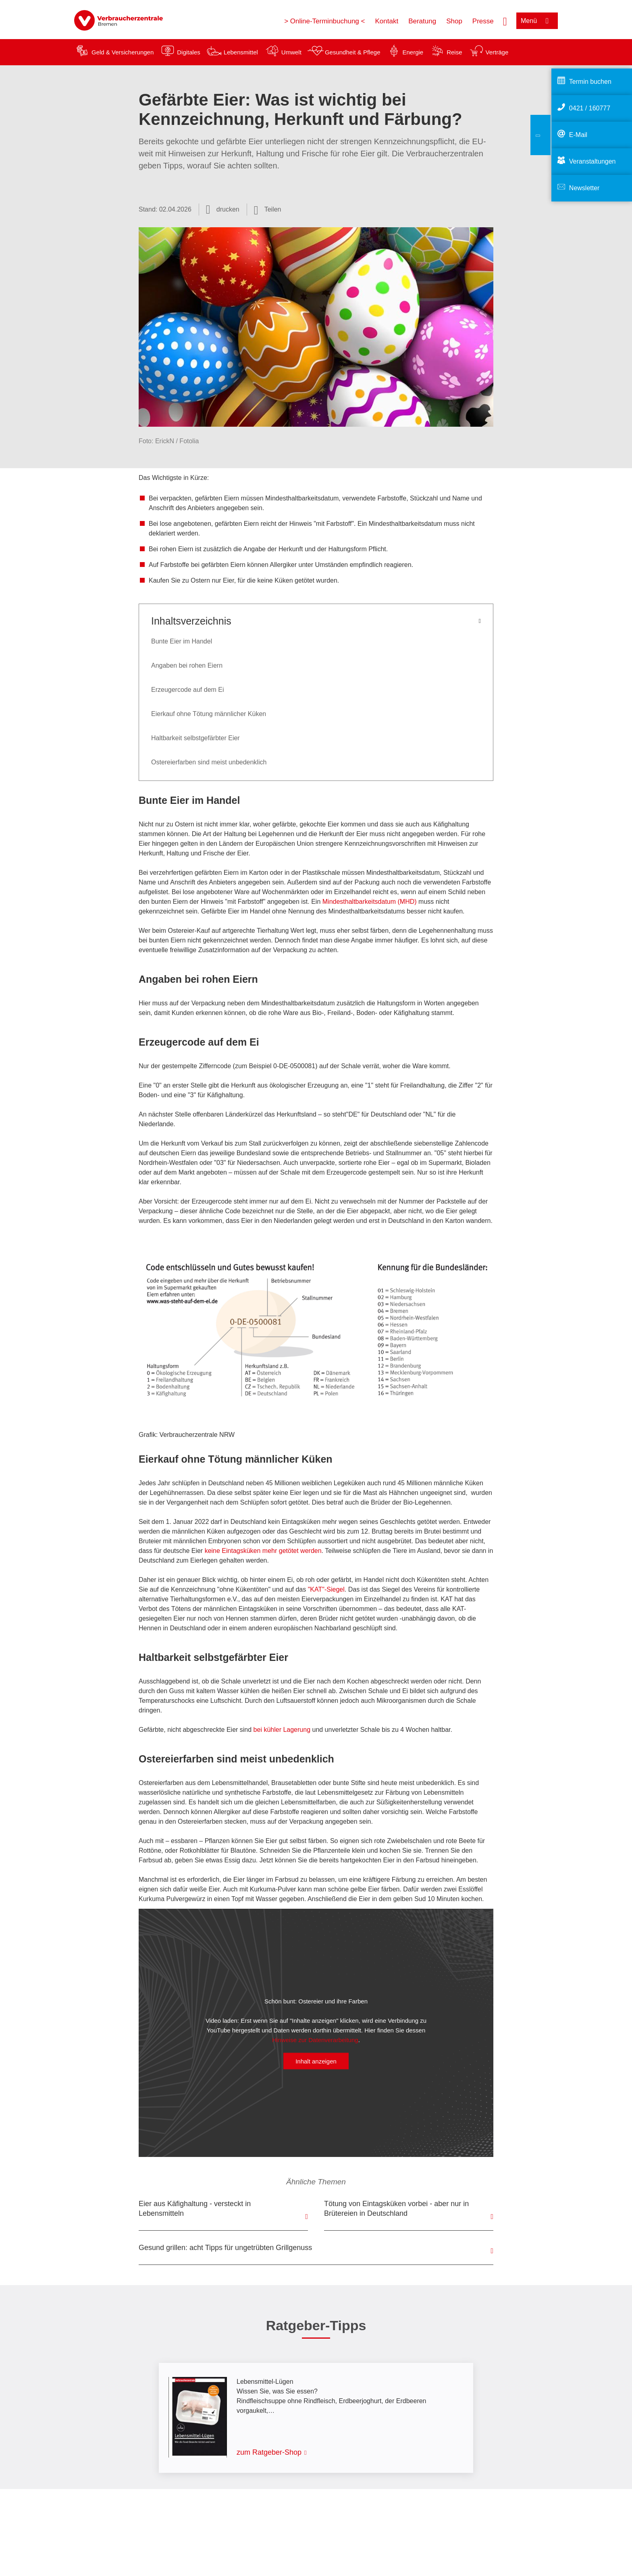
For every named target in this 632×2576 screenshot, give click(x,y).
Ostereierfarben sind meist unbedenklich (208, 762)
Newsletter (584, 188)
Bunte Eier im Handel (181, 641)
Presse (483, 21)
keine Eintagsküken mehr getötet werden (263, 1550)
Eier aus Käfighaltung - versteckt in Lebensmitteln (195, 2208)
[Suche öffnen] (505, 20)
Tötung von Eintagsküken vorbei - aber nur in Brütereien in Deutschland (396, 2208)
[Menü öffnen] (537, 20)
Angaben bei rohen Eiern (186, 665)
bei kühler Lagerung (282, 1729)
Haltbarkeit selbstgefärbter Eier (195, 738)
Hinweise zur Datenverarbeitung (315, 2039)
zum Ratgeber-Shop (269, 2452)
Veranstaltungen (592, 161)
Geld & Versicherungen (122, 52)
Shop (454, 21)
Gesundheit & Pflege (352, 52)
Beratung (422, 21)
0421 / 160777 (589, 108)
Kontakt (386, 21)
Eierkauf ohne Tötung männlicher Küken (208, 713)
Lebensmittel (241, 52)
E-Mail (578, 134)
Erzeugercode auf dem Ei (187, 689)
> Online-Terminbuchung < (324, 21)
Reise (454, 52)
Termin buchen (590, 81)
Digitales (188, 52)
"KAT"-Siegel (326, 1589)
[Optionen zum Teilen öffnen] (268, 209)
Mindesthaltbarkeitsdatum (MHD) (369, 901)
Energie (412, 52)
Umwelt (291, 52)
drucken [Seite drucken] (227, 209)
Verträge (497, 52)
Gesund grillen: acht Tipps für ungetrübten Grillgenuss (225, 2248)
